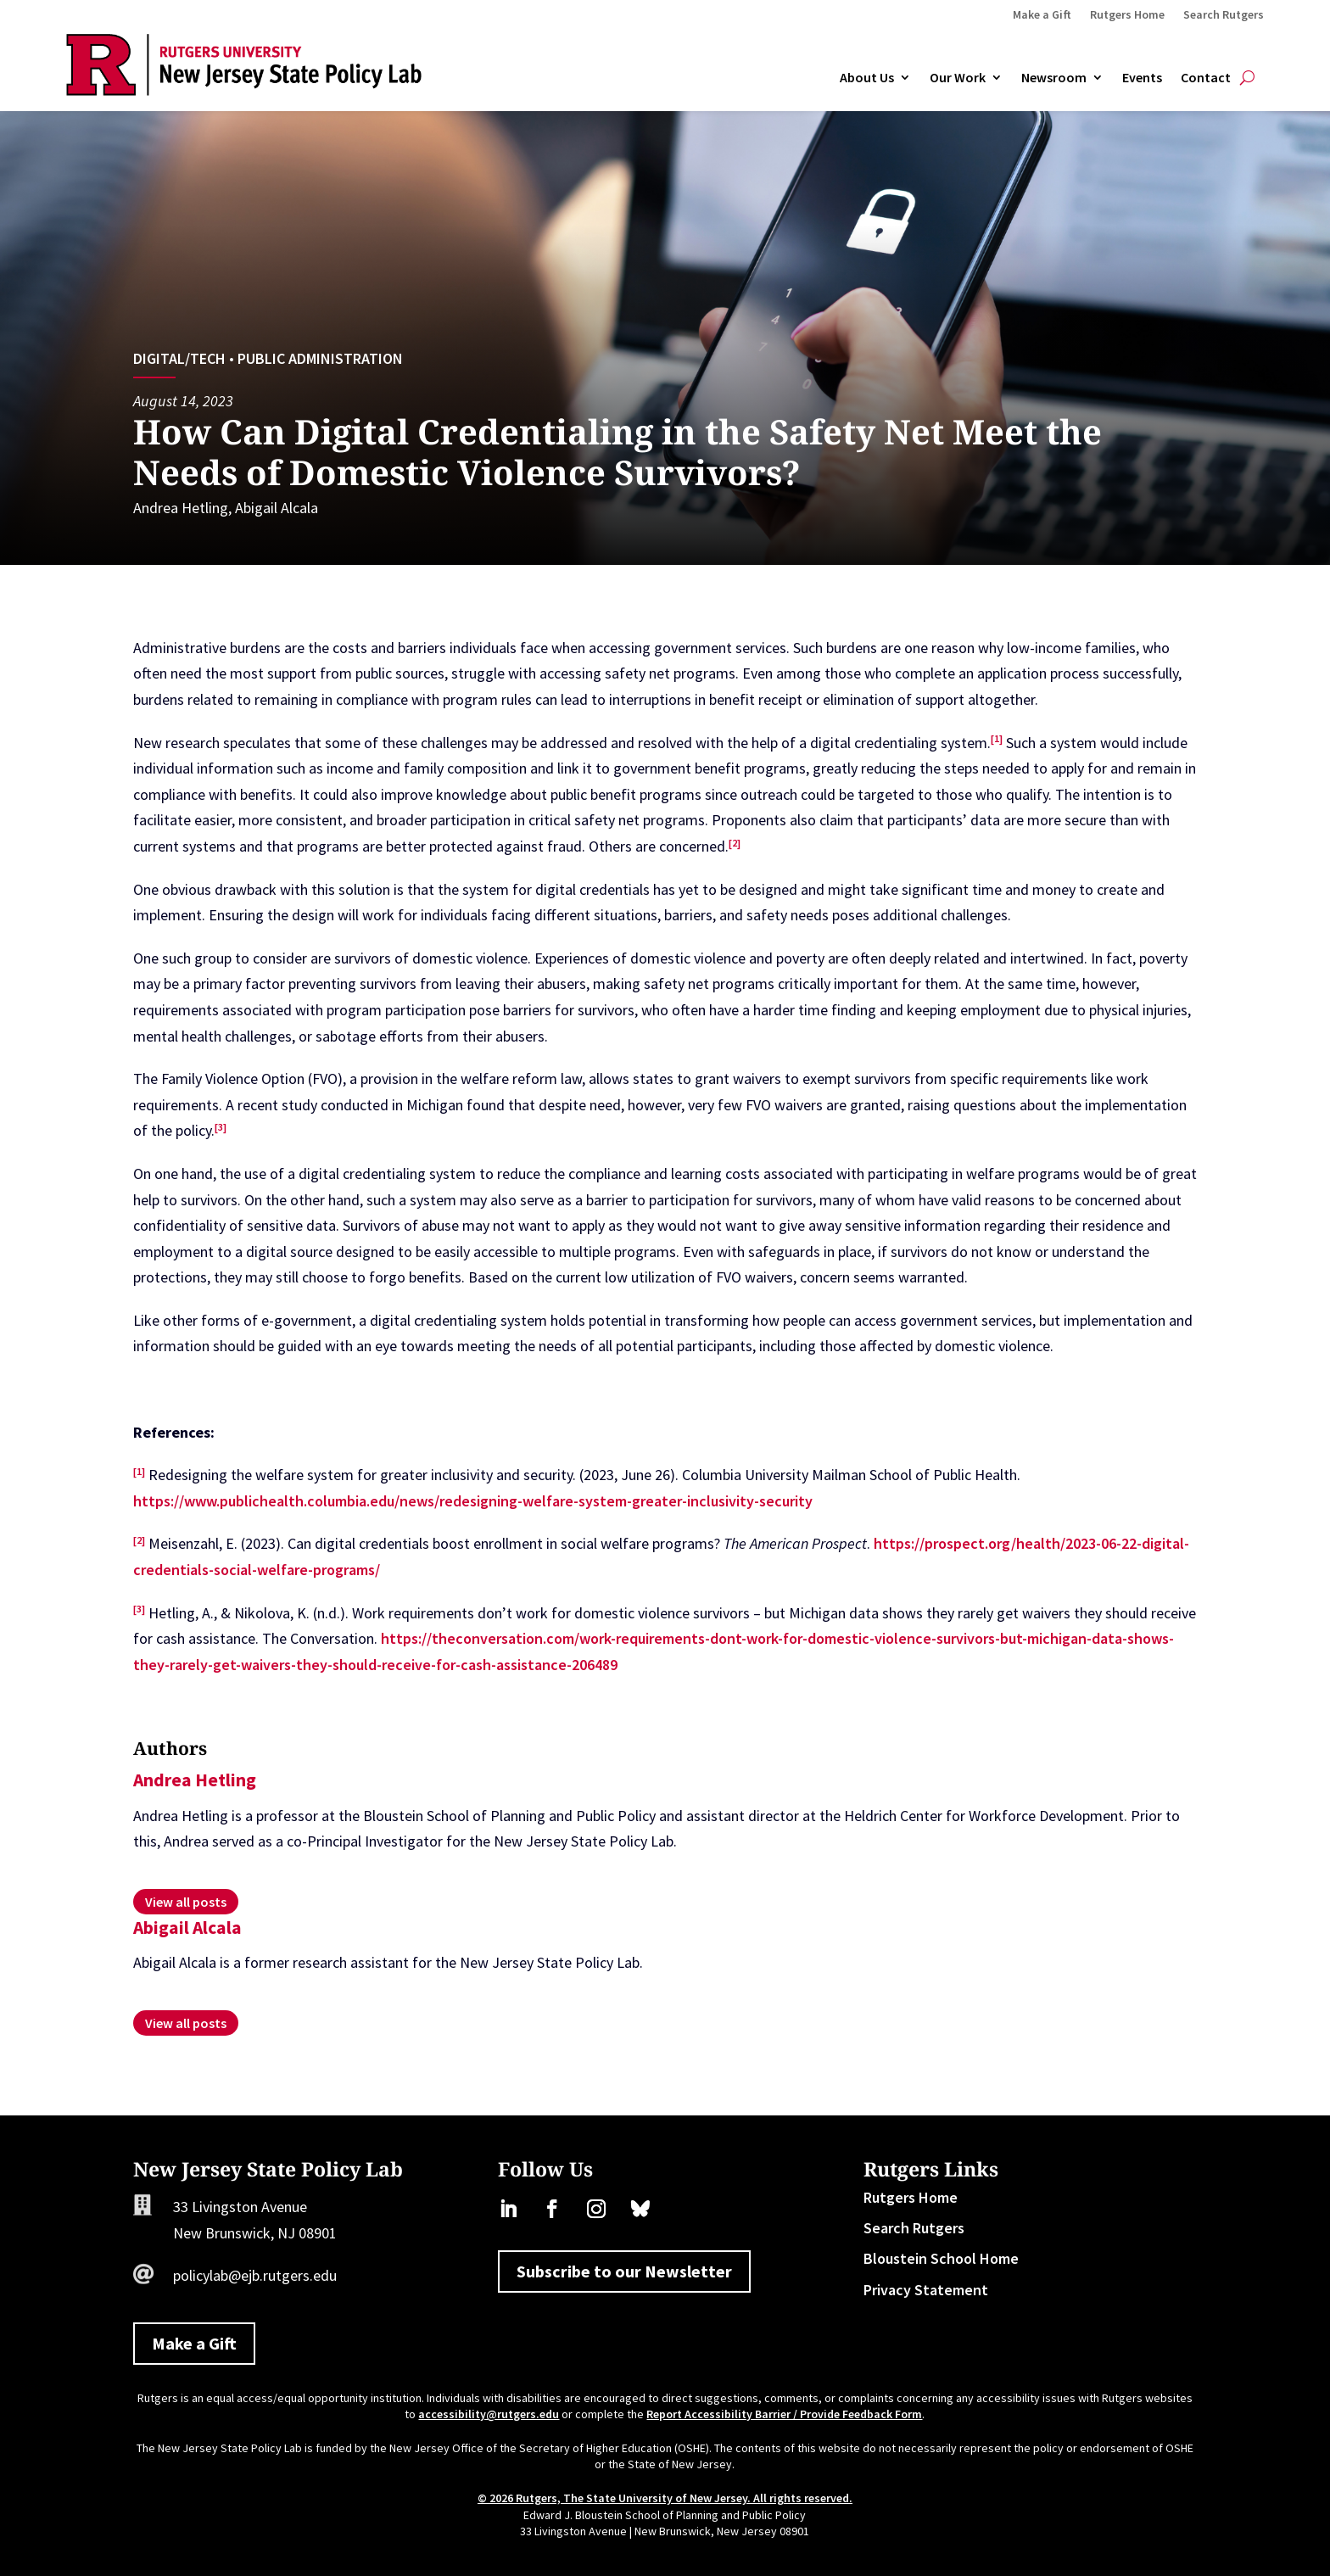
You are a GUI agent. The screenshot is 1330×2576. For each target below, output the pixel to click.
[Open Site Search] (1247, 78)
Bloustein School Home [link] (941, 2258)
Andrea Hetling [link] (180, 507)
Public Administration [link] (320, 358)
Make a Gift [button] (194, 2343)
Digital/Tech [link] (179, 358)
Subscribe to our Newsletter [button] (624, 2271)
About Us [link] (867, 78)
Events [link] (1142, 78)
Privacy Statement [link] (925, 2289)
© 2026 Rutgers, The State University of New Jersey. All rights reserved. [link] (665, 2498)
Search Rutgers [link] (1223, 15)
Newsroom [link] (1054, 78)
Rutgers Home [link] (1127, 15)
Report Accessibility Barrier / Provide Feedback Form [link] (784, 2414)
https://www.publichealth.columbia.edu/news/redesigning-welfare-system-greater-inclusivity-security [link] (473, 1501)
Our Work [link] (958, 78)
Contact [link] (1206, 78)
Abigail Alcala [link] (276, 507)
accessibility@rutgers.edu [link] (488, 2414)
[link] (244, 90)
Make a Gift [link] (1042, 15)
